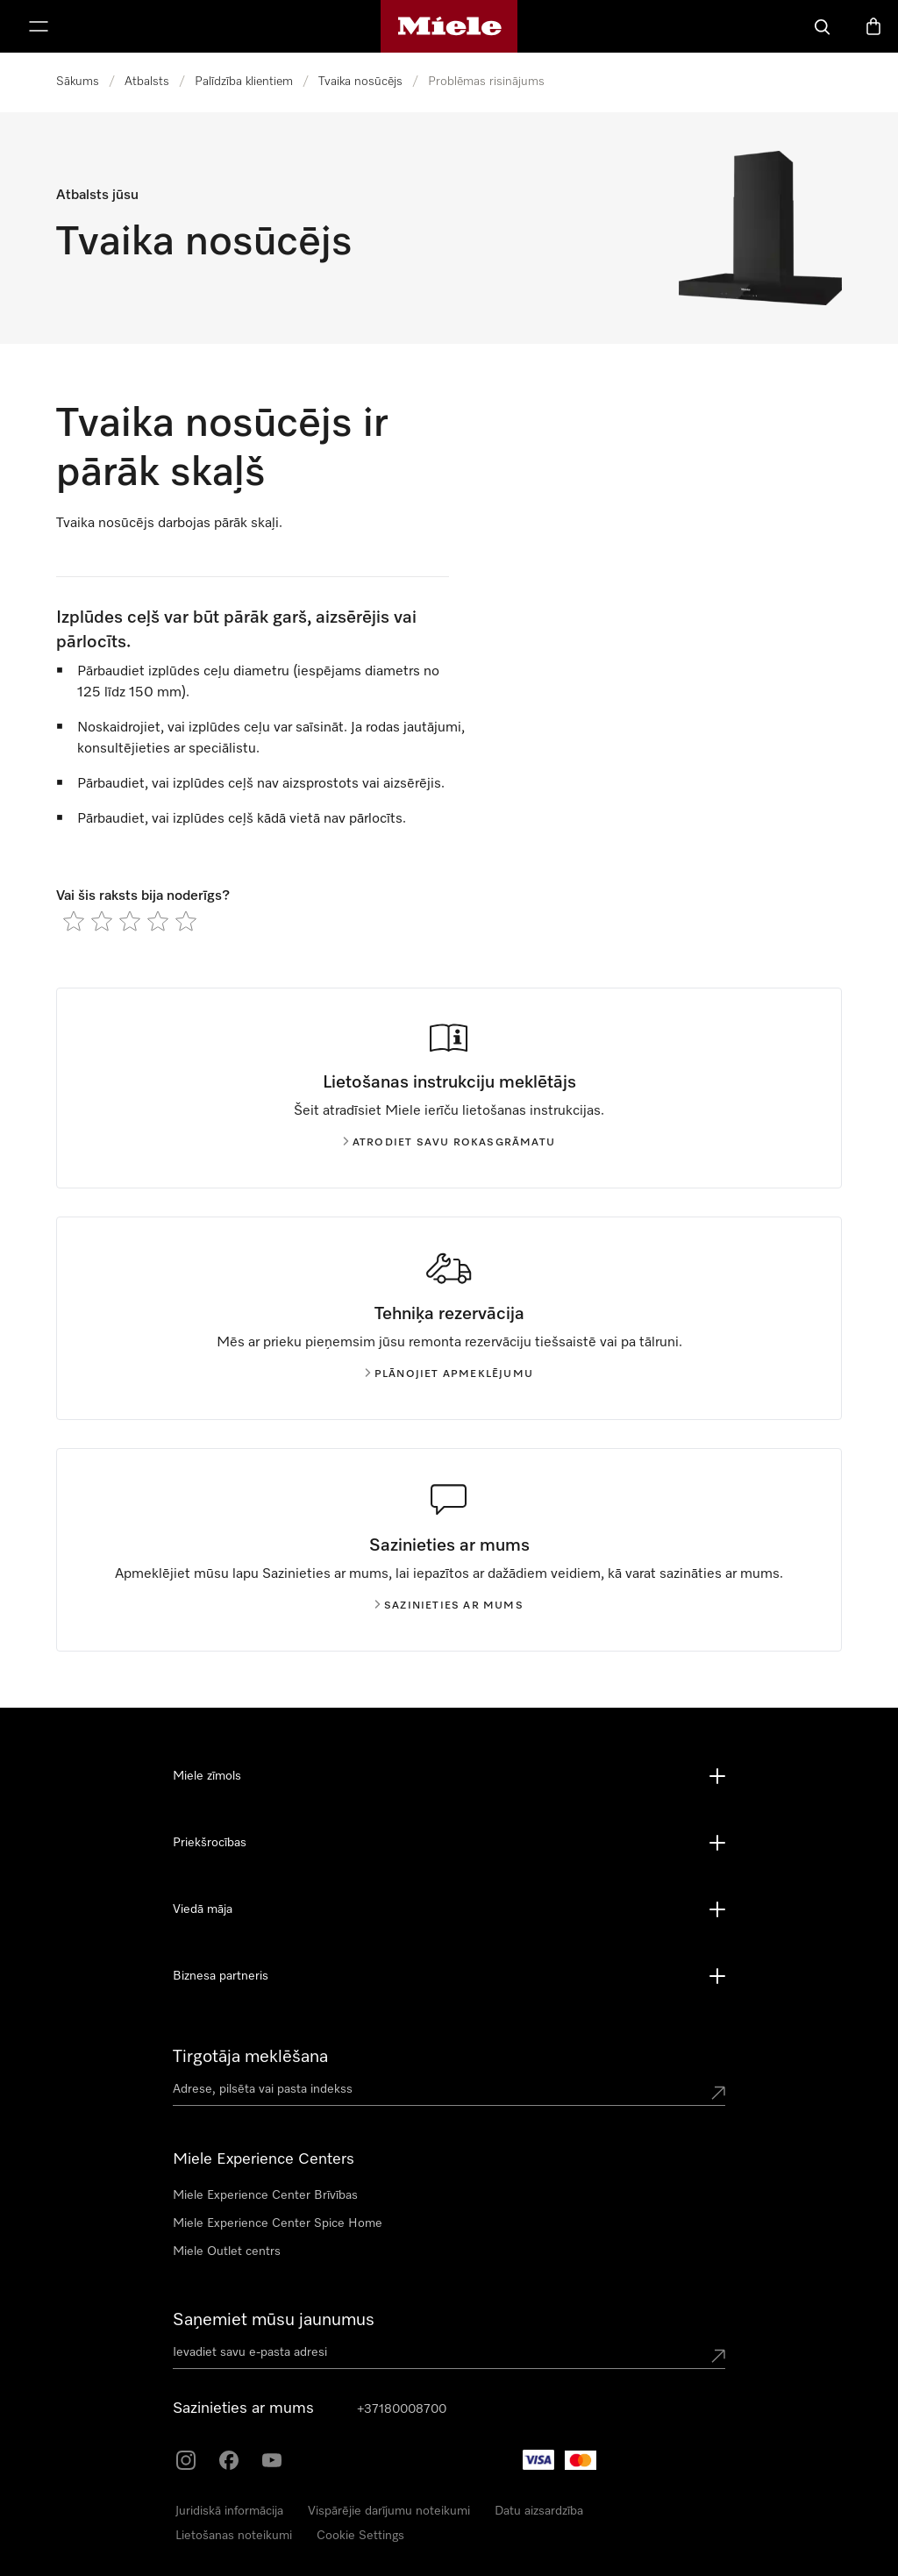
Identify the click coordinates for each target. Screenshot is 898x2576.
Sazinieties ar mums (449, 1606)
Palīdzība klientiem (244, 81)
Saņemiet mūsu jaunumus (273, 2320)
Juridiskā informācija (229, 2511)
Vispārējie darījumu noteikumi (389, 2511)
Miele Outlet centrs (227, 2251)
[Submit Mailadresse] (718, 2356)
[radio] (73, 920)
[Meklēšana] (822, 26)
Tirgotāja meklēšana (250, 2057)
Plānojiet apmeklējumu (449, 1374)
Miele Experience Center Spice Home (277, 2223)
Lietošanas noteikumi (233, 2536)
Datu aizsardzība (539, 2511)
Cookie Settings (360, 2536)
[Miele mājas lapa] (449, 26)
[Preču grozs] (873, 26)
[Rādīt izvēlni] (38, 26)
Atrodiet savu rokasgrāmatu (449, 1143)
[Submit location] (718, 2093)
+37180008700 (401, 2409)
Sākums (77, 81)
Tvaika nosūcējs (360, 81)
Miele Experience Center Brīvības (265, 2195)
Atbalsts (147, 81)
